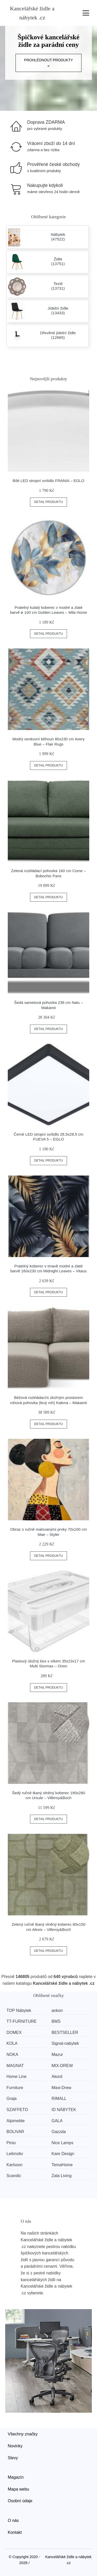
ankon (57, 2010)
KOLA (12, 2043)
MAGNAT (15, 2065)
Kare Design (62, 2153)
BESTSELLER (64, 2032)
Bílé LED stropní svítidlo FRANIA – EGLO (48, 480)
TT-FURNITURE (21, 2021)
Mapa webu (18, 2489)
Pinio (11, 2143)
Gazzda (58, 2131)
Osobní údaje (20, 2501)
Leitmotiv (14, 2153)
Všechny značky (23, 2434)
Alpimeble (15, 2121)
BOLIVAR (15, 2131)
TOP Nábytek (18, 2010)
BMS (56, 2021)
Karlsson (14, 2165)
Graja (11, 2098)
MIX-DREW (62, 2065)
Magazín (16, 2477)
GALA (57, 2121)
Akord (56, 2076)
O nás (13, 2520)
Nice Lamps (62, 2143)
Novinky (15, 2446)
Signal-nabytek (65, 2043)
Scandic (13, 2175)
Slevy (13, 2458)
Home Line (16, 2076)
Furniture (14, 2087)
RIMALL (58, 2098)
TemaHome (62, 2165)
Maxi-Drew (61, 2087)
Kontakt (15, 2532)
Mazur (57, 2054)
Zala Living (61, 2175)
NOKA (12, 2054)
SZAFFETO (17, 2109)
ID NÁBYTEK (63, 2109)
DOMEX (14, 2032)
